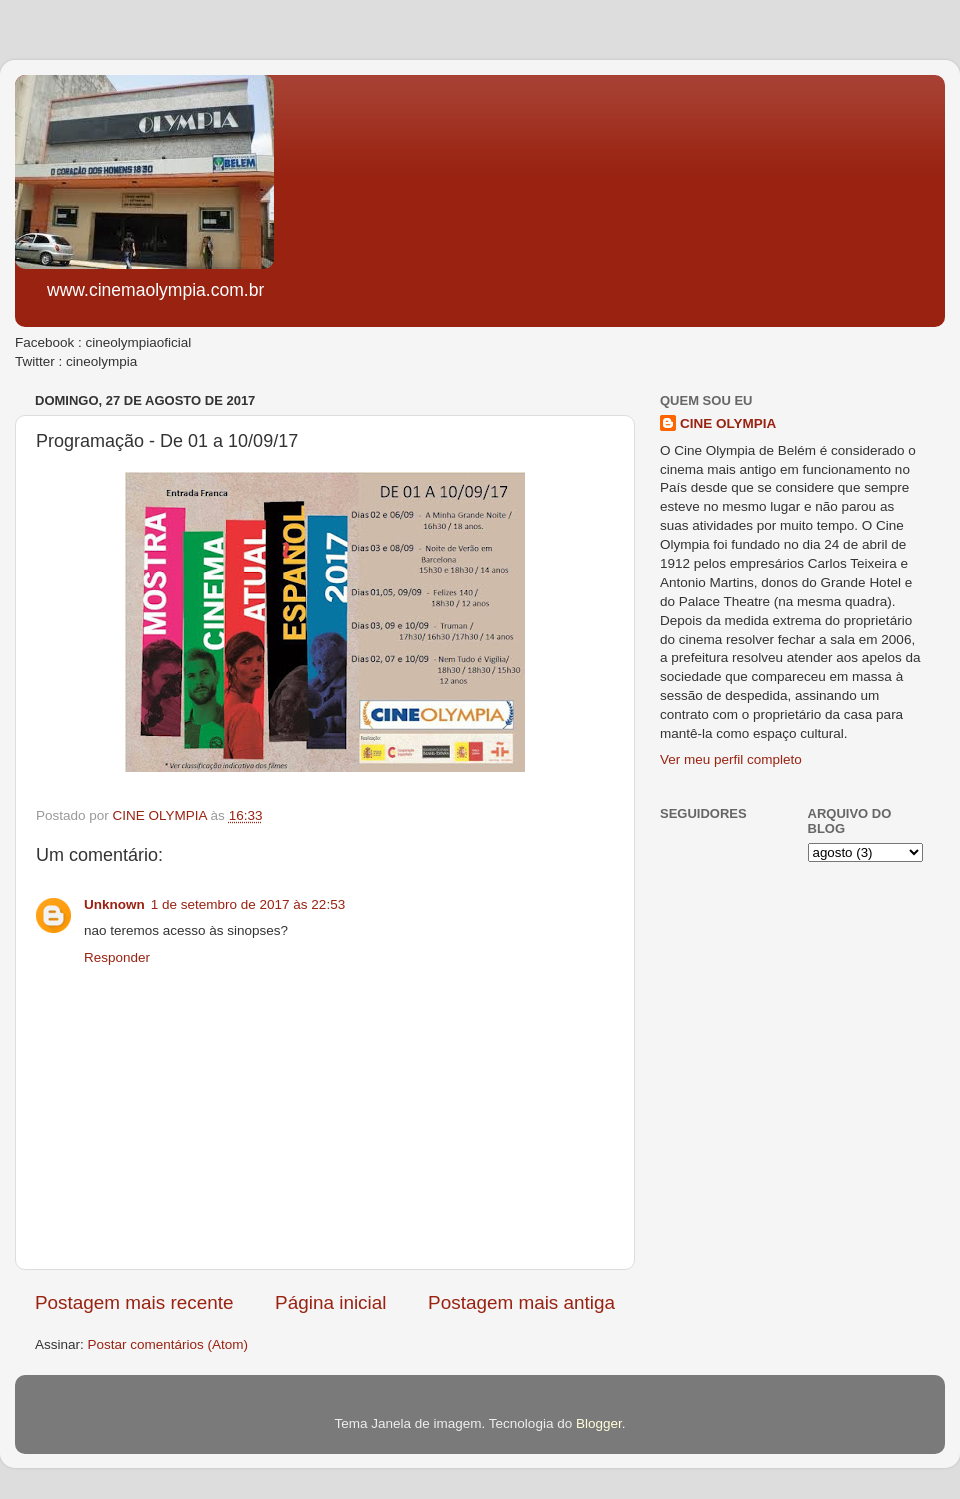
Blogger (599, 1423)
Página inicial (330, 1302)
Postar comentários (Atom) (168, 1344)
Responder (117, 957)
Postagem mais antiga (521, 1302)
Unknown (114, 904)
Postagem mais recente (134, 1302)
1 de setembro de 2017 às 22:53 (248, 904)
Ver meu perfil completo (731, 759)
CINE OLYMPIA (728, 423)
